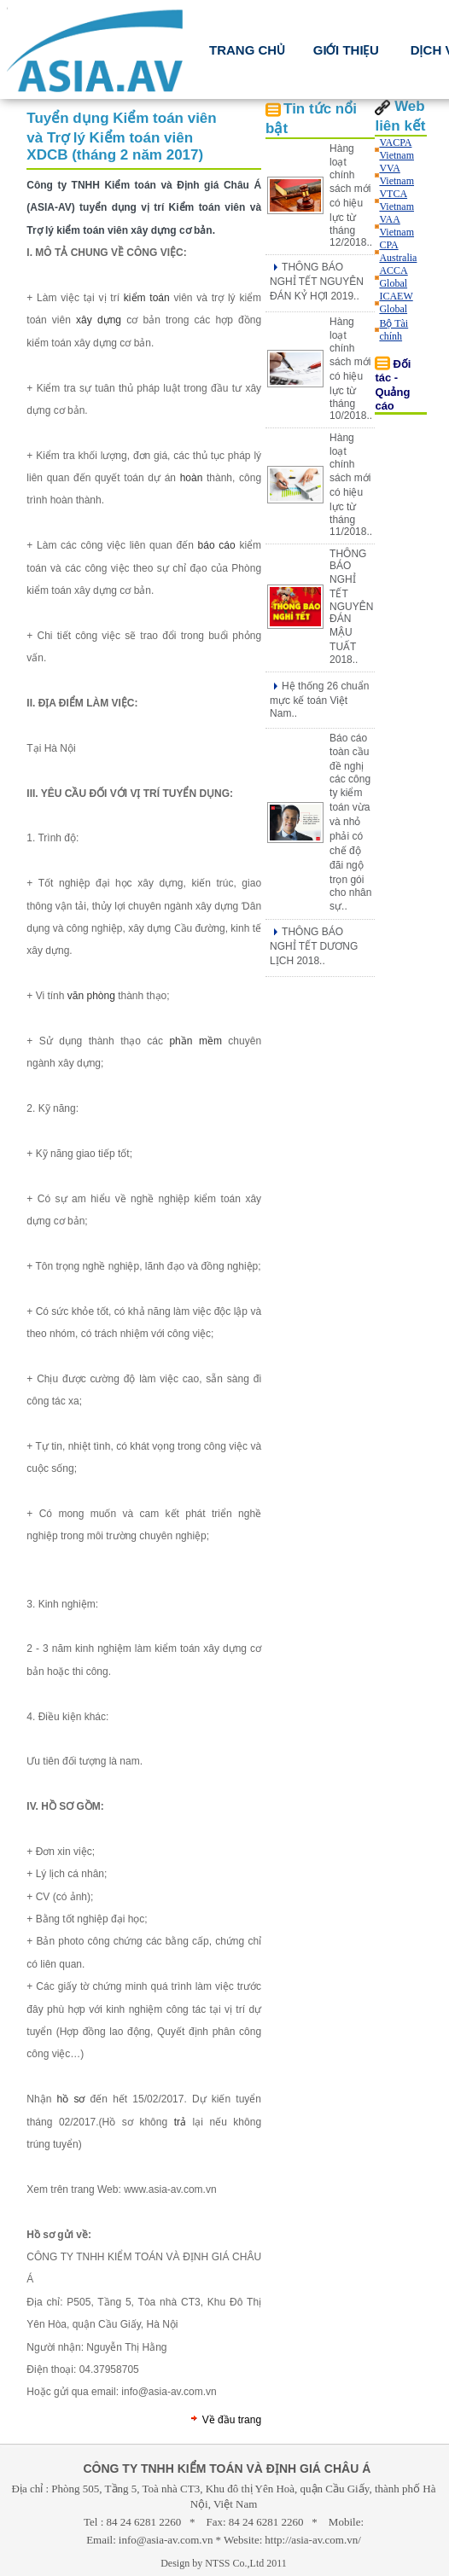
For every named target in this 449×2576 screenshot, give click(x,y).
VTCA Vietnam (396, 200)
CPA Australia (398, 251)
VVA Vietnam (396, 174)
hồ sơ (71, 2099)
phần (180, 1041)
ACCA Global (393, 277)
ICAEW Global (395, 302)
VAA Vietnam (396, 225)
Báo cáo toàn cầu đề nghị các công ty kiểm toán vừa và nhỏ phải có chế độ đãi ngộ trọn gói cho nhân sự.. (350, 822)
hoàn (191, 478)
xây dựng (98, 320)
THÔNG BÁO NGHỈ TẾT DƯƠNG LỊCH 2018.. (314, 946)
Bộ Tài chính (393, 329)
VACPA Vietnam (396, 149)
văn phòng (91, 996)
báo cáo (217, 545)
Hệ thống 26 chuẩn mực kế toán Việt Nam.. (319, 699)
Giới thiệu (345, 50)
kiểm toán (147, 298)
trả (180, 2122)
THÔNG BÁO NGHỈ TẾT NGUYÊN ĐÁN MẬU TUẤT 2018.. (351, 607)
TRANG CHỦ (247, 50)
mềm (210, 1041)
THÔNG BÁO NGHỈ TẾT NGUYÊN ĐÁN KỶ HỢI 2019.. (317, 281)
